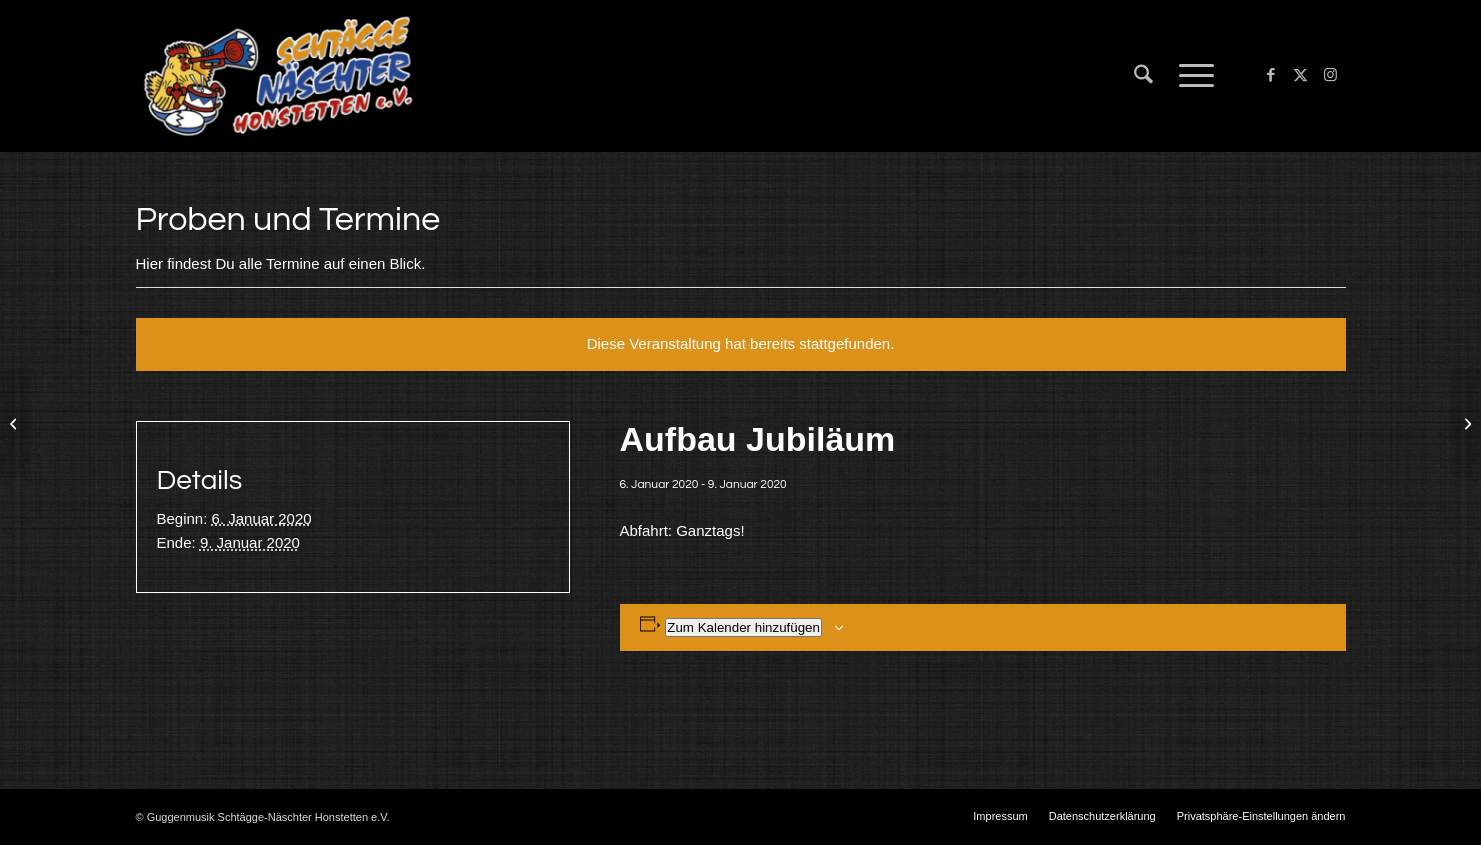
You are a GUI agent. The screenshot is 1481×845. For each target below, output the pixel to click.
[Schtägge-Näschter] (278, 76)
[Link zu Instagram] (1331, 75)
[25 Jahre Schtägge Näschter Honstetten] (1465, 423)
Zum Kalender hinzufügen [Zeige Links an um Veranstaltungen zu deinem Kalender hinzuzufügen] (743, 627)
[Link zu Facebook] (1271, 75)
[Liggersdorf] (15, 423)
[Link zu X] (1301, 75)
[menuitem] (1143, 76)
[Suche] (1143, 76)
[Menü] (1190, 76)
